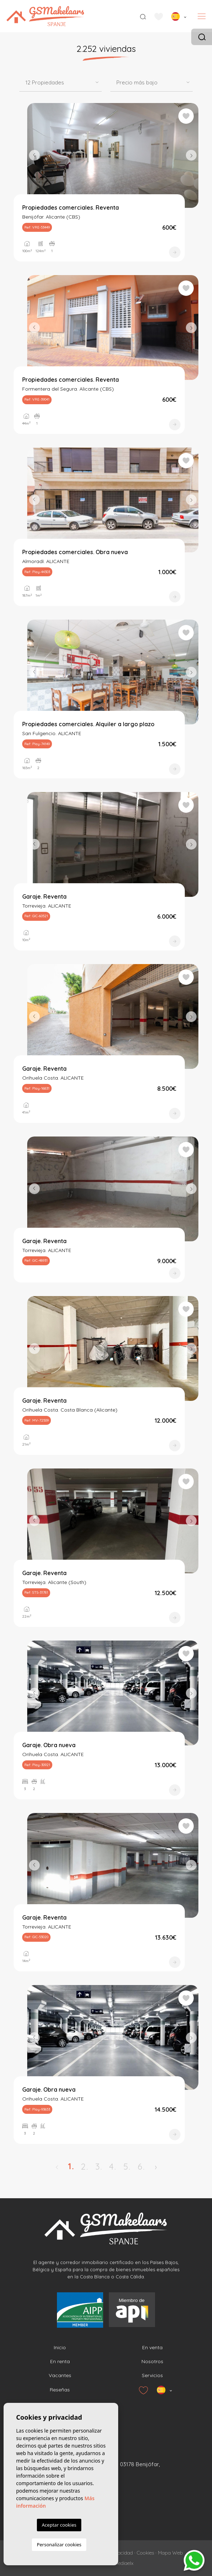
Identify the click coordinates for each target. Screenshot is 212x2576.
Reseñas (60, 2389)
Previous (34, 155)
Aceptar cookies (59, 2525)
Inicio (60, 2347)
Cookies (145, 2553)
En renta (60, 2361)
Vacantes (60, 2375)
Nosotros (152, 2361)
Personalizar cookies (59, 2544)
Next (191, 155)
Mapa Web (170, 2553)
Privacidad (121, 2553)
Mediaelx (124, 2563)
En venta (152, 2347)
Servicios (152, 2375)
